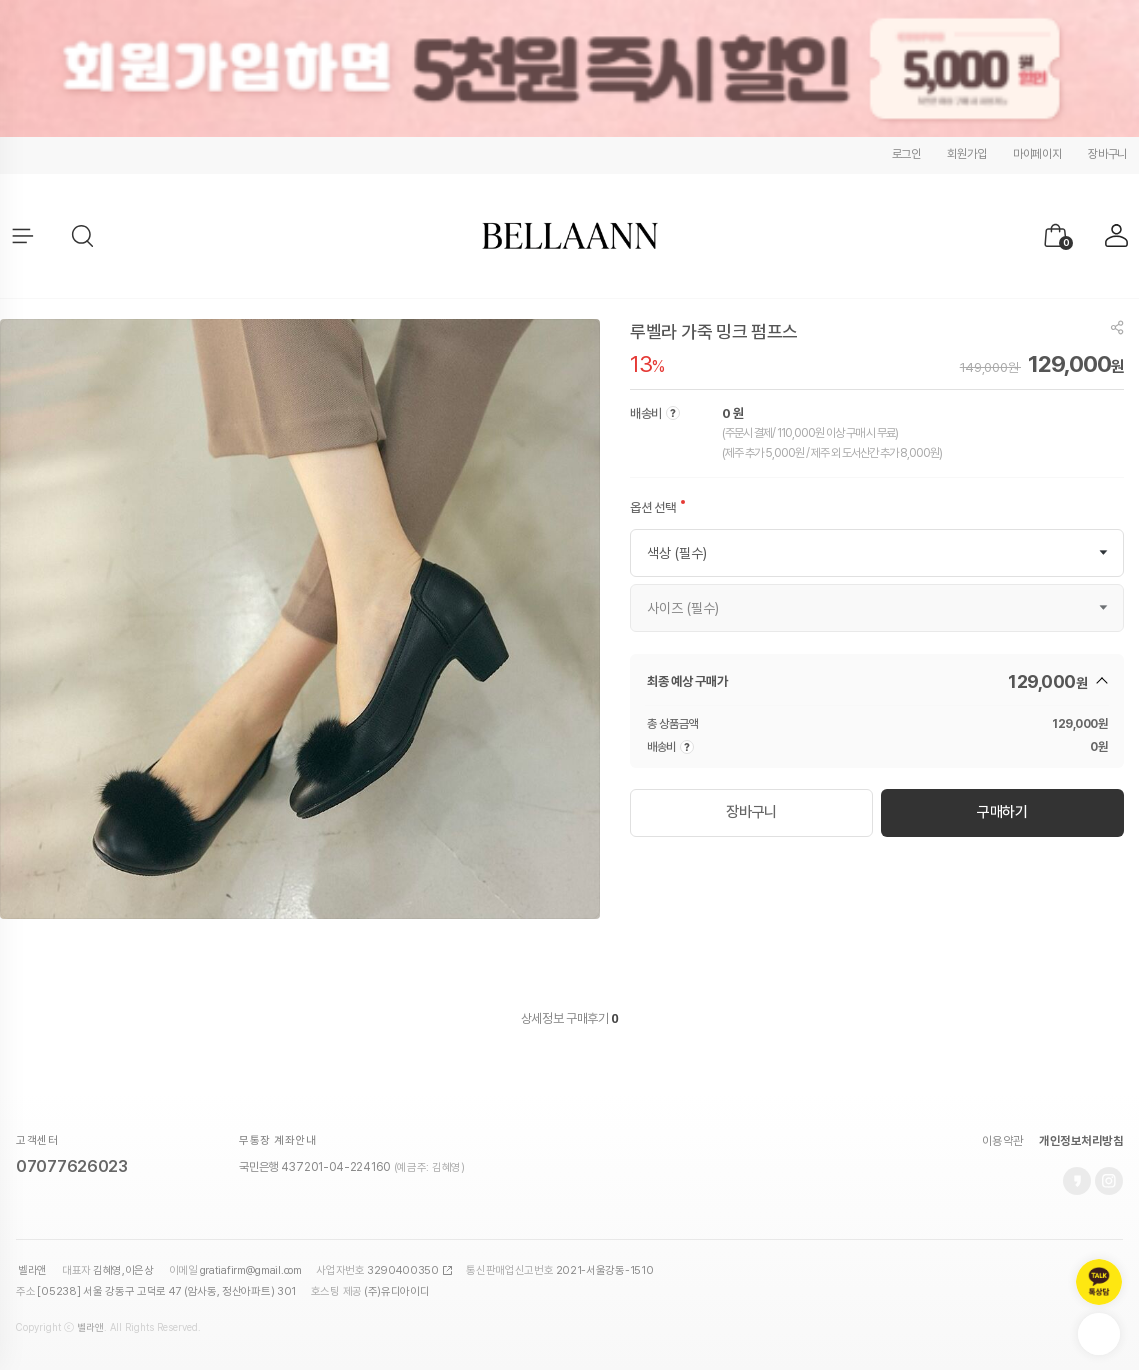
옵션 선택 (653, 507)
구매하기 (1002, 811)
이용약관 (1003, 1141)
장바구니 (1107, 154)
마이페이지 (1037, 154)
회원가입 (966, 154)
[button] (84, 236)
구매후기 (592, 1018)
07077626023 (72, 1166)
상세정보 (542, 1018)
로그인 (906, 154)
